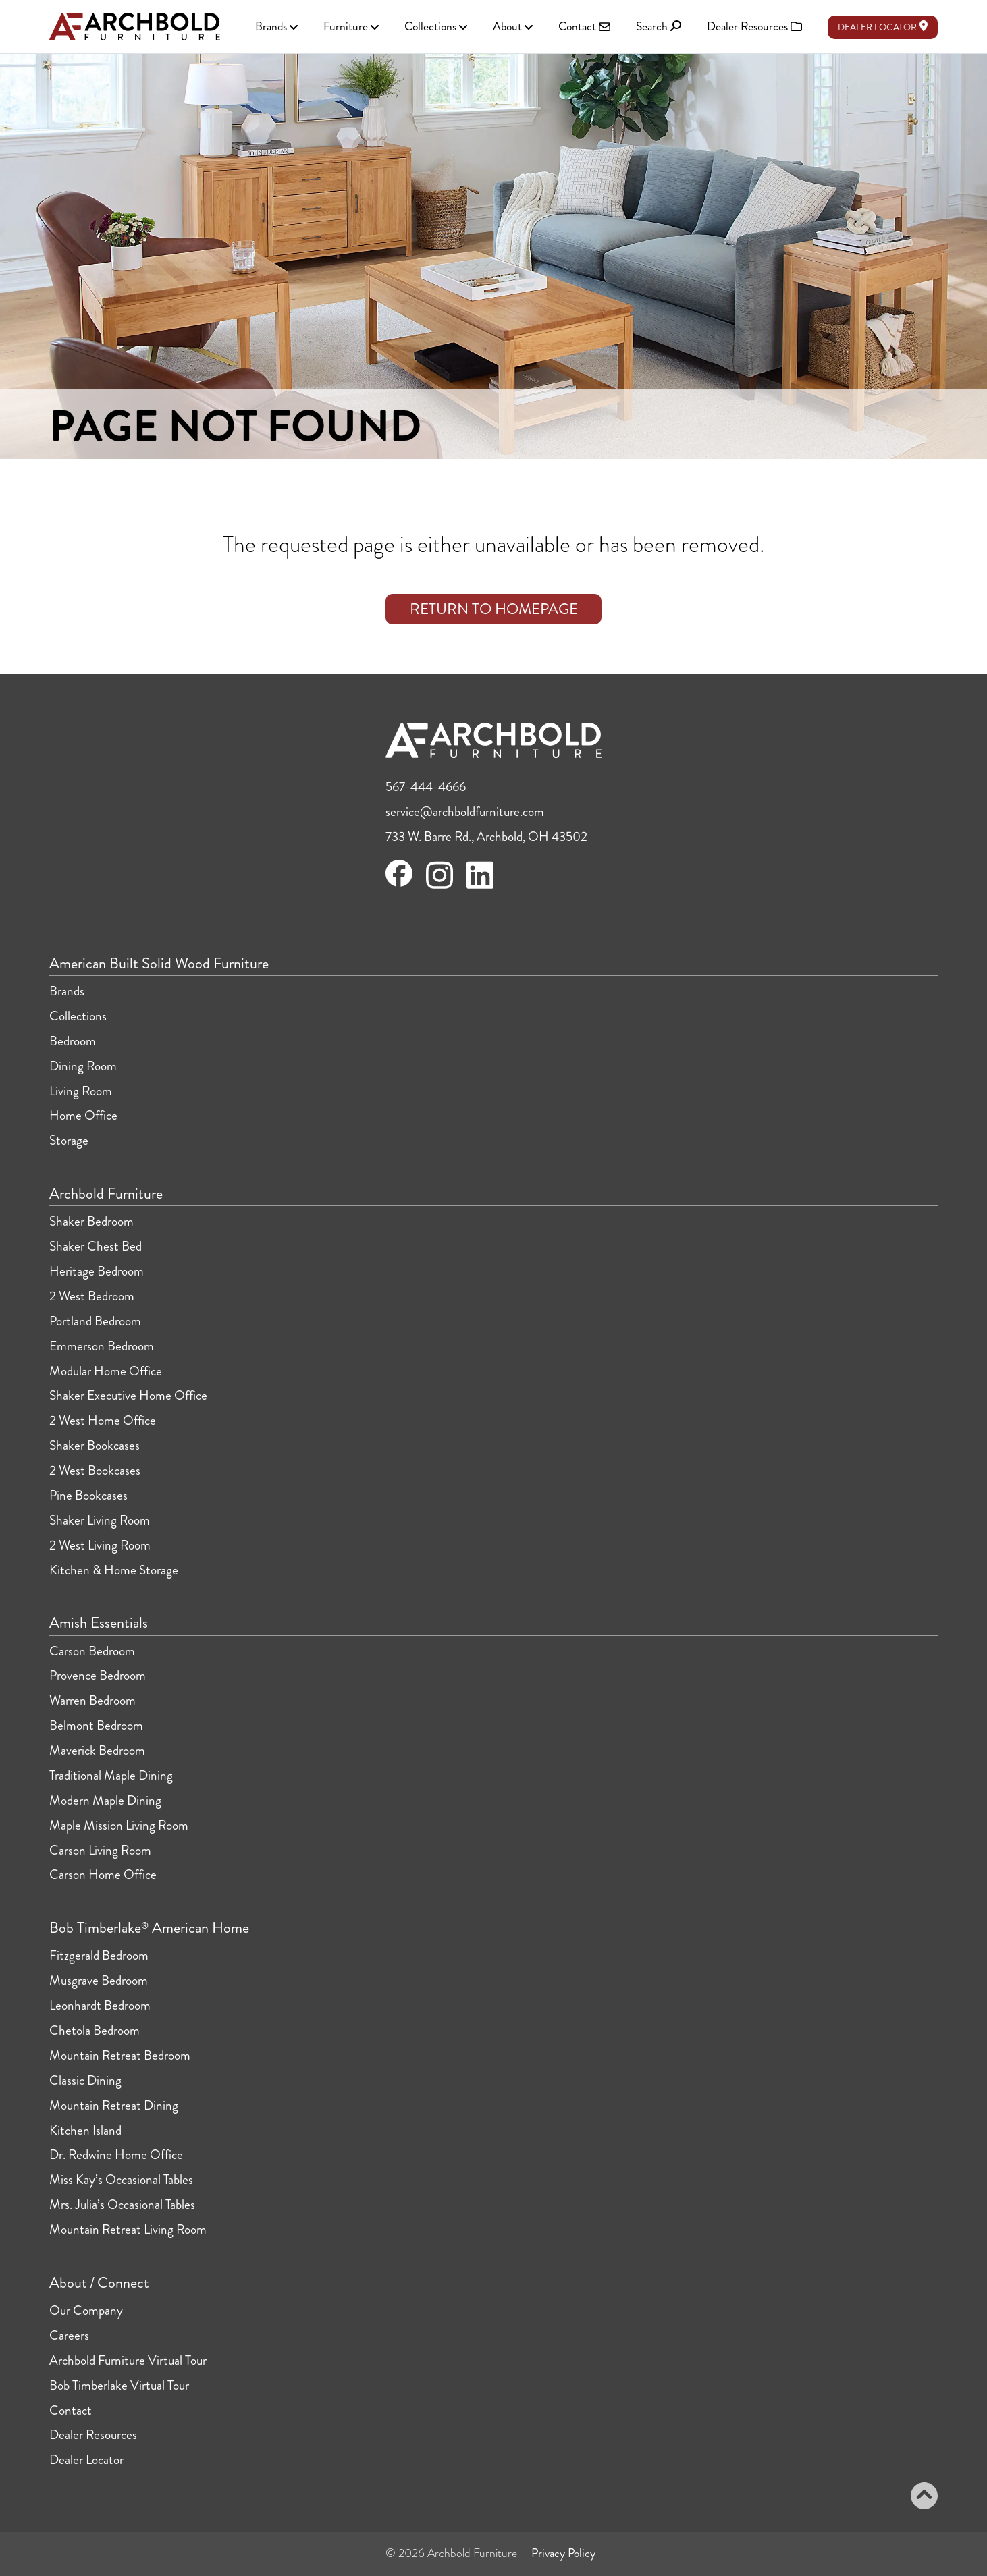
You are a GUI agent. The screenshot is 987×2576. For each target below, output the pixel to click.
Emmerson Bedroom (101, 1346)
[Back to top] (924, 2497)
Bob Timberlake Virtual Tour (119, 2385)
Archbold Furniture (106, 1194)
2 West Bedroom (91, 1296)
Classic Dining (85, 2080)
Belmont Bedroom (96, 1725)
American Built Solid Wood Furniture (159, 964)
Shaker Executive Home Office (128, 1395)
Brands (66, 991)
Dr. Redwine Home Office (116, 2154)
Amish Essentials (98, 1623)
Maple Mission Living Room (118, 1825)
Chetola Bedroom (94, 2030)
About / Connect (99, 2283)
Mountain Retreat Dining (113, 2105)
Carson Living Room (100, 1850)
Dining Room (83, 1066)
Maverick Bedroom (97, 1750)
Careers (69, 2335)
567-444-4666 (425, 786)
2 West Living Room (100, 1545)
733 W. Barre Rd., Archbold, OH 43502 (486, 836)
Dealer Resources (93, 2435)
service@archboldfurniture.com (464, 811)
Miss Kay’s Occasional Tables (121, 2179)
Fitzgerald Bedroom (99, 1955)
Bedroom (72, 1041)
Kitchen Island (85, 2130)
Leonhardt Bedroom (100, 2005)
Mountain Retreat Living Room (128, 2229)
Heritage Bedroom (96, 1271)
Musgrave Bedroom (98, 1980)
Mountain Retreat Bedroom (119, 2055)
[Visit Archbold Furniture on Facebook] (398, 882)
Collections (78, 1016)
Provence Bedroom (97, 1675)
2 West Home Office (102, 1420)
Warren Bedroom (92, 1700)
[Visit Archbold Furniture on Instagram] (439, 886)
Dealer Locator (883, 27)
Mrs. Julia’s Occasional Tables (122, 2204)
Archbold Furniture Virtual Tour (128, 2360)
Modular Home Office (105, 1371)
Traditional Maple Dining (111, 1775)
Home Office (83, 1115)
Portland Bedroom (95, 1321)
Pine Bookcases (88, 1495)
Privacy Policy (563, 2553)
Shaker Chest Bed (95, 1246)
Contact (70, 2410)
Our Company (86, 2310)
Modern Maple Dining (105, 1800)
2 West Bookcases (94, 1470)
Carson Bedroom (92, 1651)
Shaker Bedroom (91, 1221)
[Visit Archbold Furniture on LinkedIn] (480, 886)
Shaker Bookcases (94, 1445)
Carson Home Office (103, 1874)
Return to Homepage (494, 609)
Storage (68, 1140)
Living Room (80, 1091)
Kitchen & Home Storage (113, 1570)
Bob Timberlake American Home (149, 1928)
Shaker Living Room (99, 1520)
